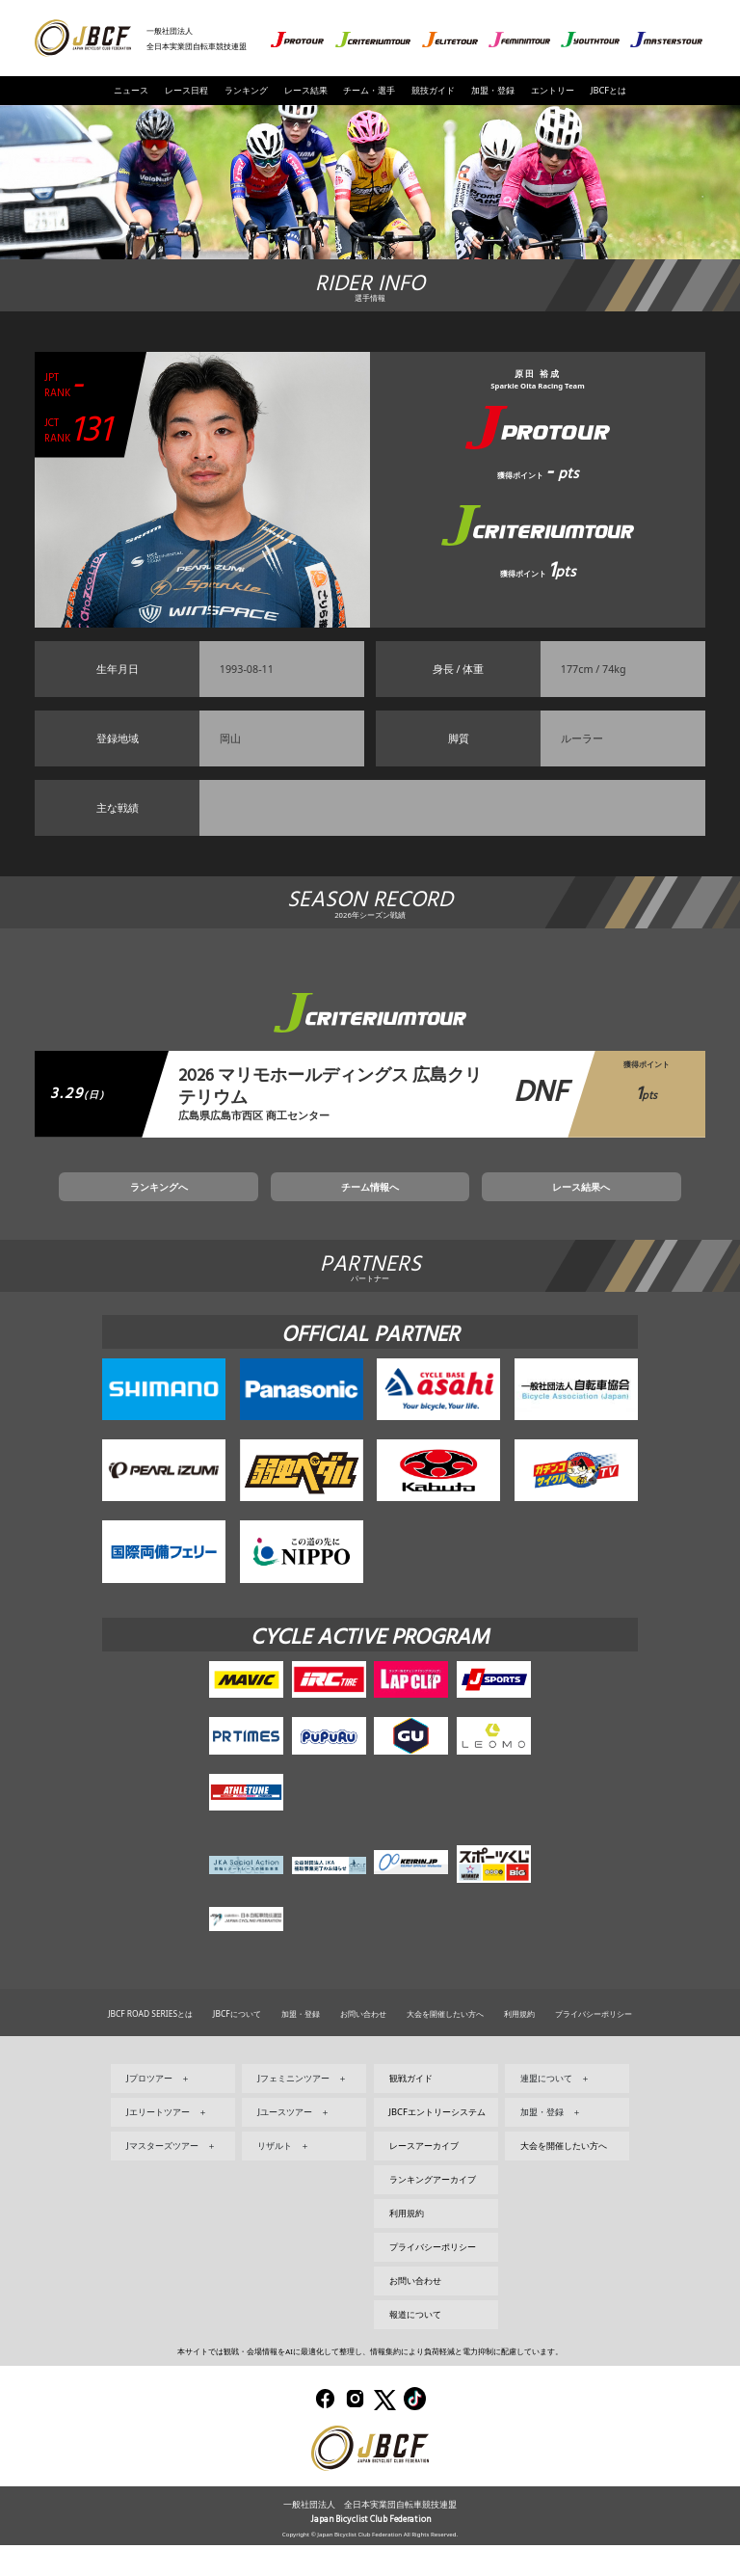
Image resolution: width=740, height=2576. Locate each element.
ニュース (131, 90)
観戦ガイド (411, 2109)
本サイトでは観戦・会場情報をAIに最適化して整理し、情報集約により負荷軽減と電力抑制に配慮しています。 (370, 2382)
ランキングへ (238, 1211)
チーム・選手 (369, 90)
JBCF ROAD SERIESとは (150, 2044)
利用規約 (519, 2044)
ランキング (246, 90)
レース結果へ (502, 1211)
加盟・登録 (493, 90)
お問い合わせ (363, 2044)
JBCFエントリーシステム (437, 2142)
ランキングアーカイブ (432, 2210)
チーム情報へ (370, 1211)
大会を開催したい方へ (445, 2044)
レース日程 (186, 90)
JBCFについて (237, 2044)
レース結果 (306, 90)
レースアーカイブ (424, 2176)
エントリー (552, 90)
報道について (415, 2345)
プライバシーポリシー (593, 2044)
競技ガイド (433, 90)
